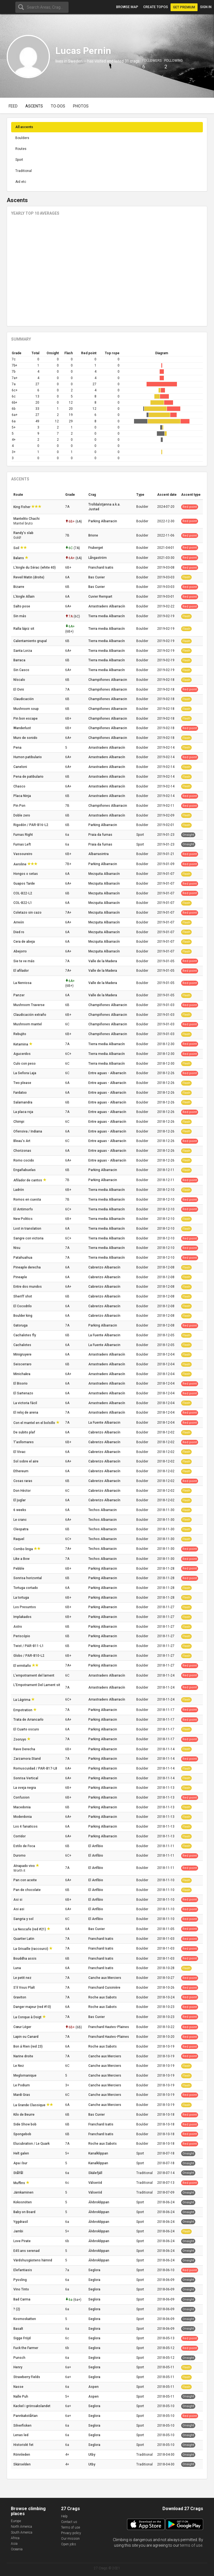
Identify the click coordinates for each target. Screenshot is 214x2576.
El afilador (21, 971)
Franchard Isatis (100, 567)
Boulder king (23, 1316)
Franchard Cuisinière (104, 1988)
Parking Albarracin (102, 521)
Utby (91, 2455)
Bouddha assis (25, 1958)
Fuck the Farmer (26, 2348)
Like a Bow (21, 1559)
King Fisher (22, 507)
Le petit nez (22, 1978)
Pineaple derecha (27, 1267)
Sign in (205, 7)
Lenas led (21, 2435)
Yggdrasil (21, 2222)
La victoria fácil (25, 1403)
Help (64, 2516)
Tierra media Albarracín (106, 616)
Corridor (19, 1836)
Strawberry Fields (27, 2377)
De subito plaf (24, 1432)
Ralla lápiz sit (24, 629)
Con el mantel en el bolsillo (34, 1423)
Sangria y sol (23, 1919)
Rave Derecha (24, 1749)
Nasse (18, 2387)
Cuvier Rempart (100, 596)
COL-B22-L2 (23, 893)
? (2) (17, 2309)
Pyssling (20, 2280)
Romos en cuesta (27, 1199)
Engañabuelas (25, 1170)
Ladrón (19, 1190)
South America (21, 2532)
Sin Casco (21, 670)
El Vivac (19, 1452)
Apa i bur (20, 2163)
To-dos (58, 106)
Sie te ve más (24, 961)
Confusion (21, 1797)
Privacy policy (71, 2533)
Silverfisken (22, 2425)
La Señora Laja (25, 1073)
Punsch (19, 2358)
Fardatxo (20, 1093)
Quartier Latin (24, 1939)
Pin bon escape (25, 718)
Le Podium (22, 2085)
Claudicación (24, 699)
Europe (16, 2521)
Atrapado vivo (24, 1866)
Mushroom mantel (28, 1024)
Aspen (93, 2387)
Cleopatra (21, 1529)
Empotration (23, 1710)
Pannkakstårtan (25, 2416)
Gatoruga (20, 1325)
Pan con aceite (25, 1880)
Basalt (18, 2329)
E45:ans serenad (26, 2251)
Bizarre (19, 587)
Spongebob (22, 2134)
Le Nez (19, 2066)
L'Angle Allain (24, 596)
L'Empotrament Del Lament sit (36, 1685)
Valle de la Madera (102, 961)
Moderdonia (23, 1817)
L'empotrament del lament (34, 1675)
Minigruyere (22, 1354)
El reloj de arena (26, 1412)
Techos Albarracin (102, 1510)
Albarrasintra (98, 854)
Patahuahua (23, 1258)
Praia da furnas (100, 835)
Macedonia (22, 1807)
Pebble (19, 1569)
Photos (81, 106)
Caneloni (20, 767)
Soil (16, 548)
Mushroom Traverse (29, 1005)
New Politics (23, 1219)
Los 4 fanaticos (25, 1826)
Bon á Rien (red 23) (28, 2046)
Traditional (23, 171)
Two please (22, 1083)
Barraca (19, 660)
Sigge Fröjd (22, 2338)
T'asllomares (24, 1442)
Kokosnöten (23, 2202)
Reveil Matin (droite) (29, 577)
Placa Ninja (22, 796)
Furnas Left (22, 844)
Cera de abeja (24, 942)
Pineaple (20, 1277)
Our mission (70, 2539)
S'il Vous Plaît (24, 1988)
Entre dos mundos (28, 1287)
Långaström (97, 558)
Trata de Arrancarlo (28, 1720)
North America (21, 2527)
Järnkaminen (23, 2192)
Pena (17, 748)
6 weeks (20, 1510)
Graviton (20, 1997)
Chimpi (19, 1122)
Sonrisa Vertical (26, 1778)
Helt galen (21, 2153)
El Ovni (19, 689)
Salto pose (22, 606)
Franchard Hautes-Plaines (108, 2027)
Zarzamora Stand (27, 1759)
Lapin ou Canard (26, 2037)
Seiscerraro (22, 1364)
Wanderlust (22, 728)
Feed (13, 106)
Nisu (17, 1248)
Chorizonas (22, 1151)
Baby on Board (24, 2212)
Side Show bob (25, 2124)
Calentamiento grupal (30, 641)
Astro (18, 1627)
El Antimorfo (23, 1209)
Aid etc (20, 182)
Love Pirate (22, 2241)
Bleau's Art (22, 1141)
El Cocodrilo (23, 1306)
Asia (14, 2544)
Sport (19, 160)
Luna (17, 1968)
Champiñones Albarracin (107, 680)
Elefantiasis (23, 2270)
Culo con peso (25, 1064)
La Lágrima (22, 1700)
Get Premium (184, 7)
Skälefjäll (95, 2173)
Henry (18, 2367)
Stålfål (18, 2173)
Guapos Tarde (24, 883)
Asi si (18, 1900)
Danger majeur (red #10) (32, 2007)
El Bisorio (20, 1383)
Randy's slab (23, 533)
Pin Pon (19, 806)
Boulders (22, 138)
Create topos (155, 7)
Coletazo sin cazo (27, 912)
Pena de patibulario (28, 777)
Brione (93, 535)
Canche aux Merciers (104, 1978)
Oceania (17, 2549)
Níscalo (19, 680)
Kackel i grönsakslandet (32, 2406)
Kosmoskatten (25, 2319)
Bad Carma (22, 2299)
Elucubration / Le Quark (32, 2144)
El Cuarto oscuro (26, 1729)
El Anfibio (95, 1846)
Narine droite (23, 2056)
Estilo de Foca (24, 1846)
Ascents (34, 106)
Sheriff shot (23, 1296)
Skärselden (22, 2464)
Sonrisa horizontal (28, 1578)
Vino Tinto (21, 2289)
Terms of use (70, 2527)
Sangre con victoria (28, 1238)
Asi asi (19, 1909)
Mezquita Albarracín (104, 874)
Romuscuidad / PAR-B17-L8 (35, 1768)
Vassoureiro (23, 854)
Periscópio (22, 1636)
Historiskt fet (23, 2445)
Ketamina (21, 1044)
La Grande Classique (29, 2105)
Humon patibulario (28, 757)
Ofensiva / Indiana (28, 1131)
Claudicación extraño (30, 1015)
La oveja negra (25, 1788)
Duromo (19, 1855)
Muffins (19, 2183)
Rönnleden (22, 2455)
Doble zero (22, 815)
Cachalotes (22, 1345)
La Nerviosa (22, 983)
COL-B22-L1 (23, 903)
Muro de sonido (25, 738)
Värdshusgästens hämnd (33, 2260)
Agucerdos (22, 1054)
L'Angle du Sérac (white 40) (35, 567)
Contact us (69, 2522)
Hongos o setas (26, 874)
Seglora (94, 2270)
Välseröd (95, 2183)
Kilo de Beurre (24, 2115)
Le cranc (20, 1520)
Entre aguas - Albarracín (107, 1073)
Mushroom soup (26, 709)
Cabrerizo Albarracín (104, 1267)
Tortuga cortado (26, 1588)
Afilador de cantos (28, 1180)
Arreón (19, 922)
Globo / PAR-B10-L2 (29, 1656)
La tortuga (21, 1598)
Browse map (127, 7)
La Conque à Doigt (27, 2017)
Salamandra (23, 1102)
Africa (15, 2538)
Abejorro (20, 951)
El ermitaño (22, 1666)
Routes (20, 149)
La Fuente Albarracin (104, 1335)
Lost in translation (27, 1228)
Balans (19, 558)
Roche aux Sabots (102, 1997)
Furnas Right (23, 835)
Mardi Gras (22, 2095)
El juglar (19, 1500)
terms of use (191, 2545)
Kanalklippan (98, 2153)
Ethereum (21, 1471)
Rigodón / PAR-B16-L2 (31, 825)
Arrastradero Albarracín (106, 606)
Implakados (22, 1617)
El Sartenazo (23, 1393)
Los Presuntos (25, 1607)
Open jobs (68, 2544)
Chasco (19, 786)
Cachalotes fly (25, 1335)
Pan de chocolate (27, 1890)
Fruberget (95, 548)
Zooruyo (20, 1739)
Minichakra (22, 1374)
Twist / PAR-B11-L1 (29, 1646)
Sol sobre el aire (26, 1461)
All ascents (24, 127)
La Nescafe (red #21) (30, 1929)
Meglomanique (25, 2075)
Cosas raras (23, 1481)
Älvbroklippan (98, 2202)
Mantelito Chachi (26, 519)
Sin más (20, 616)
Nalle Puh (21, 2396)
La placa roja (23, 1112)
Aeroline (20, 864)
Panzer (19, 995)
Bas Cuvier (96, 577)
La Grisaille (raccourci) (31, 1949)
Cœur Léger (22, 2027)
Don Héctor (22, 1491)
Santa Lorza (23, 651)
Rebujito (20, 1034)
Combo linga (23, 1549)
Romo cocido (24, 1160)
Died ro (19, 932)
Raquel (19, 1539)
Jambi (18, 2231)
